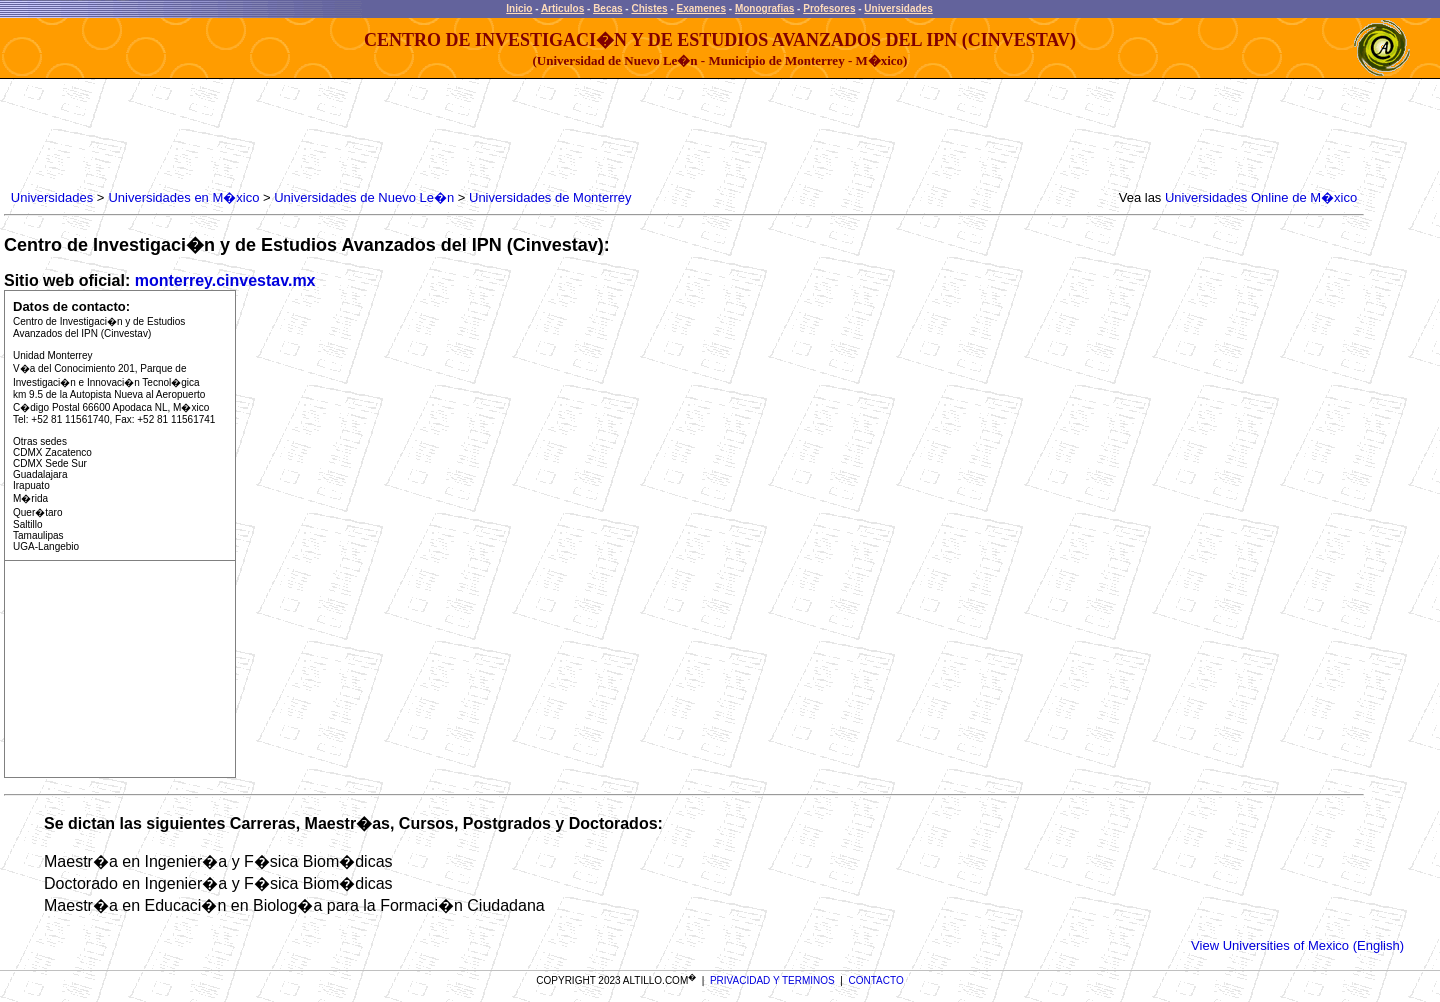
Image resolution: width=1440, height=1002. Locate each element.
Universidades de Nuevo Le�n (364, 197)
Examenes (701, 8)
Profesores (829, 8)
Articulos (562, 8)
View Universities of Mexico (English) (1297, 945)
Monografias (764, 8)
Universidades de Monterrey (550, 197)
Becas (607, 8)
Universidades (898, 8)
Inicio (519, 8)
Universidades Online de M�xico (1261, 197)
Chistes (649, 8)
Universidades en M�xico (183, 197)
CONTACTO (876, 980)
